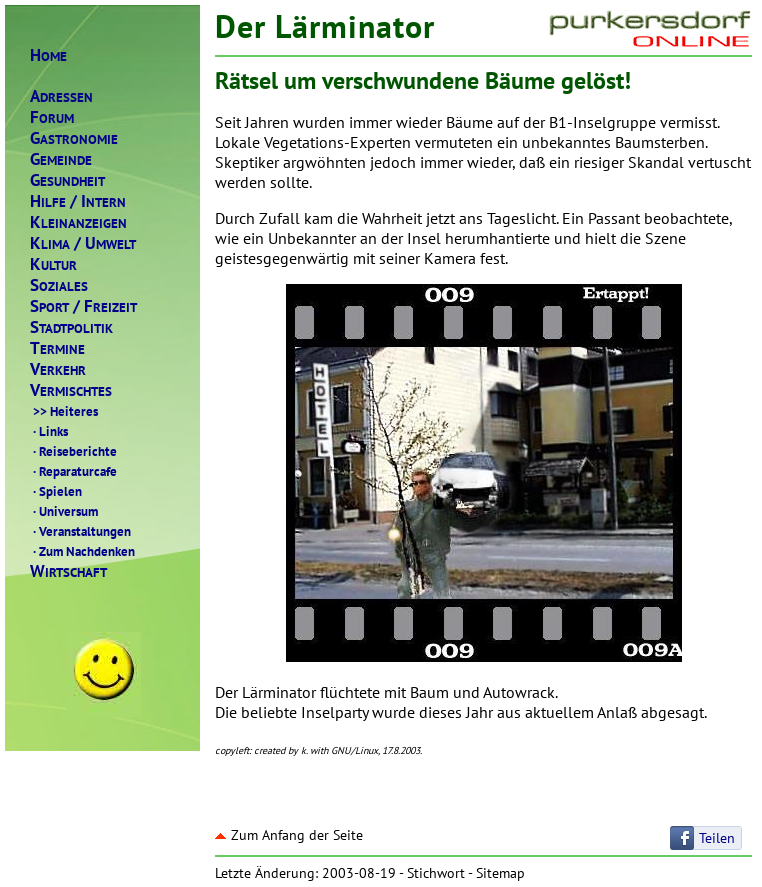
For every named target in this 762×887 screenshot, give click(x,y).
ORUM (52, 117)
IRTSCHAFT (68, 571)
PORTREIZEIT (83, 306)
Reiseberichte (73, 451)
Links (49, 431)
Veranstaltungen (80, 531)
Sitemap (500, 873)
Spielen (56, 491)
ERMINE (57, 348)
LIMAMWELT (83, 243)
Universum (64, 511)
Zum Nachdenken (82, 551)
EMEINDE (61, 159)
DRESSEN (61, 96)
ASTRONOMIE (74, 138)
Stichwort (436, 873)
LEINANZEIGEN (78, 222)
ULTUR (53, 264)
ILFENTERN (78, 201)
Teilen (717, 838)
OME (48, 55)
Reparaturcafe (73, 471)
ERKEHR (58, 369)
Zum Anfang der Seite (289, 835)
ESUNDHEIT (67, 180)
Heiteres (64, 411)
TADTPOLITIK (71, 327)
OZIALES (59, 285)
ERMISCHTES (71, 390)
